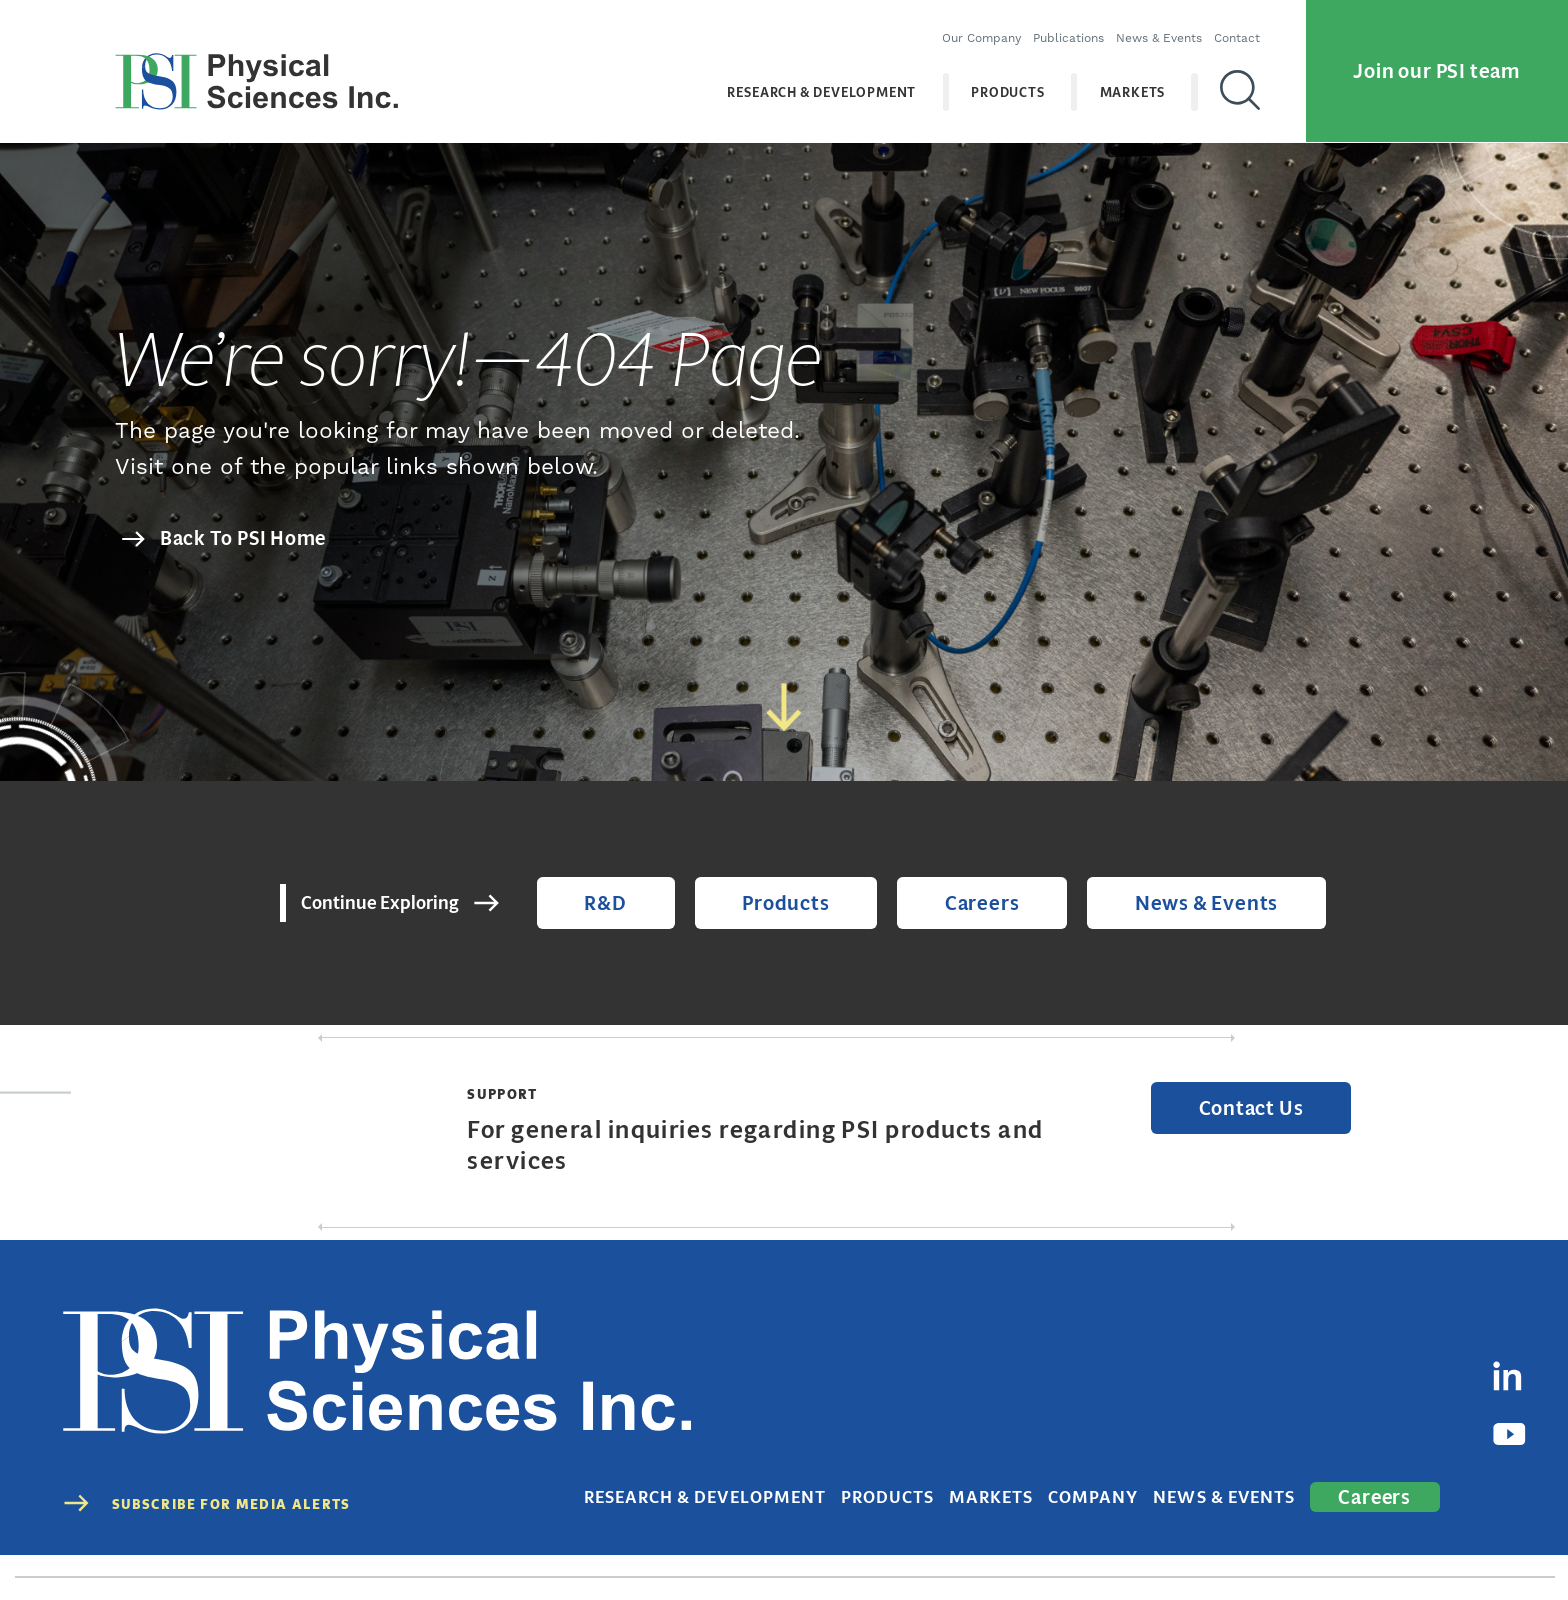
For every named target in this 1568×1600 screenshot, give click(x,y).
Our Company (975, 25)
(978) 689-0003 (601, 1542)
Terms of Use (1293, 1542)
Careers (972, 906)
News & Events (1153, 25)
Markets (1127, 79)
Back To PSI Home (243, 538)
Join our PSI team (1437, 58)
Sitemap (1528, 1542)
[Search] (1234, 79)
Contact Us (1262, 1118)
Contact (1231, 25)
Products (1002, 79)
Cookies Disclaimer (1417, 1542)
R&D (638, 906)
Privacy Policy (1184, 1542)
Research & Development (816, 79)
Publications (1062, 25)
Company (1146, 1429)
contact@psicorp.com (739, 1542)
